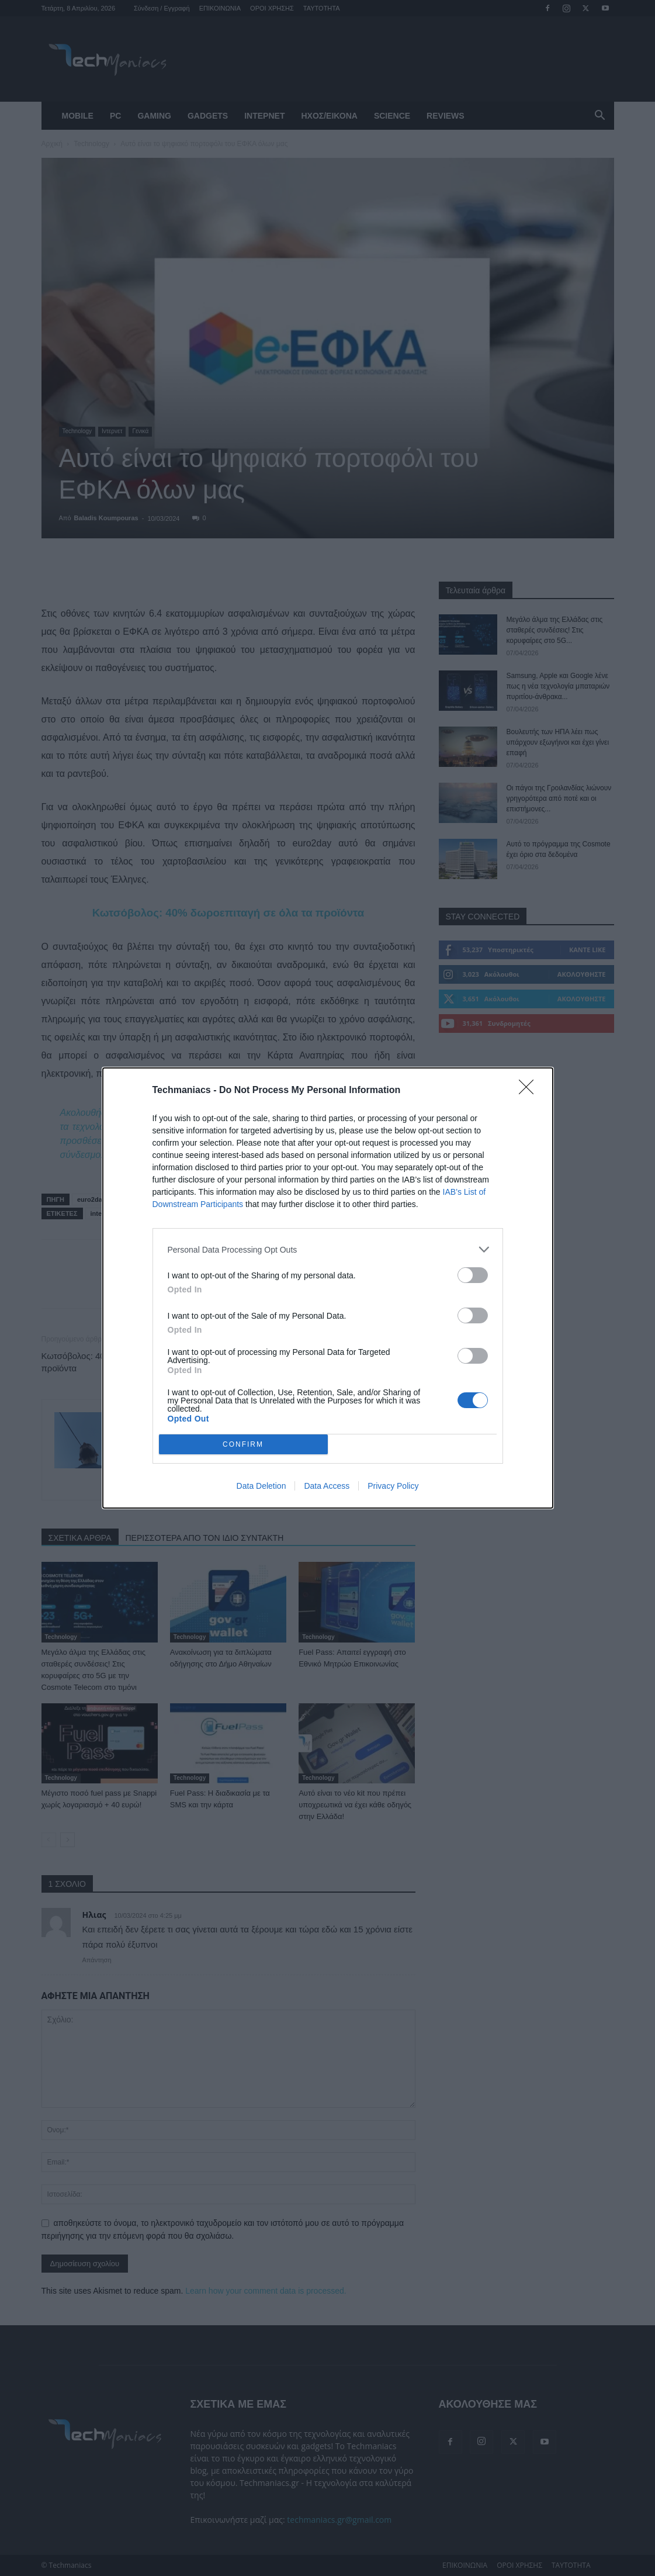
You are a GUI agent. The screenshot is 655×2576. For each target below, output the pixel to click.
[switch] (473, 1275)
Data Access (326, 1486)
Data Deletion (261, 1486)
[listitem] (328, 1249)
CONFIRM (243, 1444)
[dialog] (328, 1288)
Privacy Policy (393, 1486)
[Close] (530, 1091)
